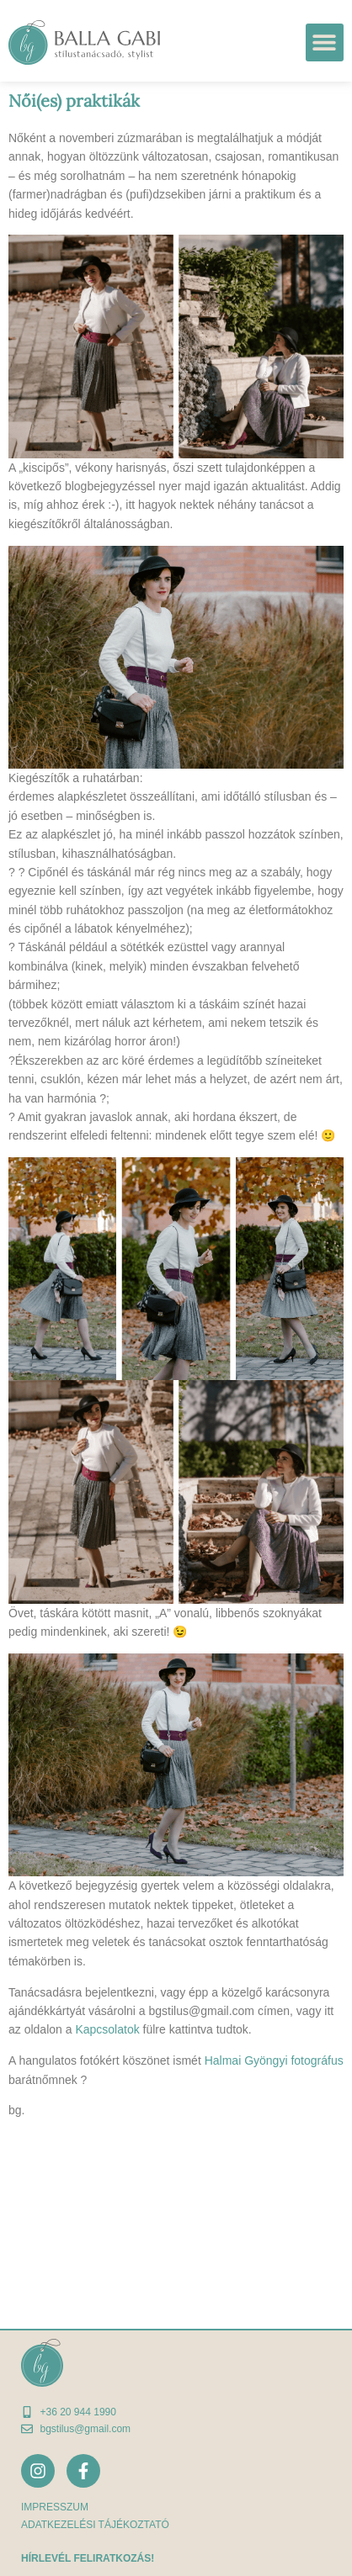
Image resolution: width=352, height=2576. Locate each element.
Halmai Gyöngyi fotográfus (274, 2060)
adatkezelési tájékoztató (95, 2525)
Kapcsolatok (107, 2029)
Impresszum (54, 2507)
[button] (325, 42)
